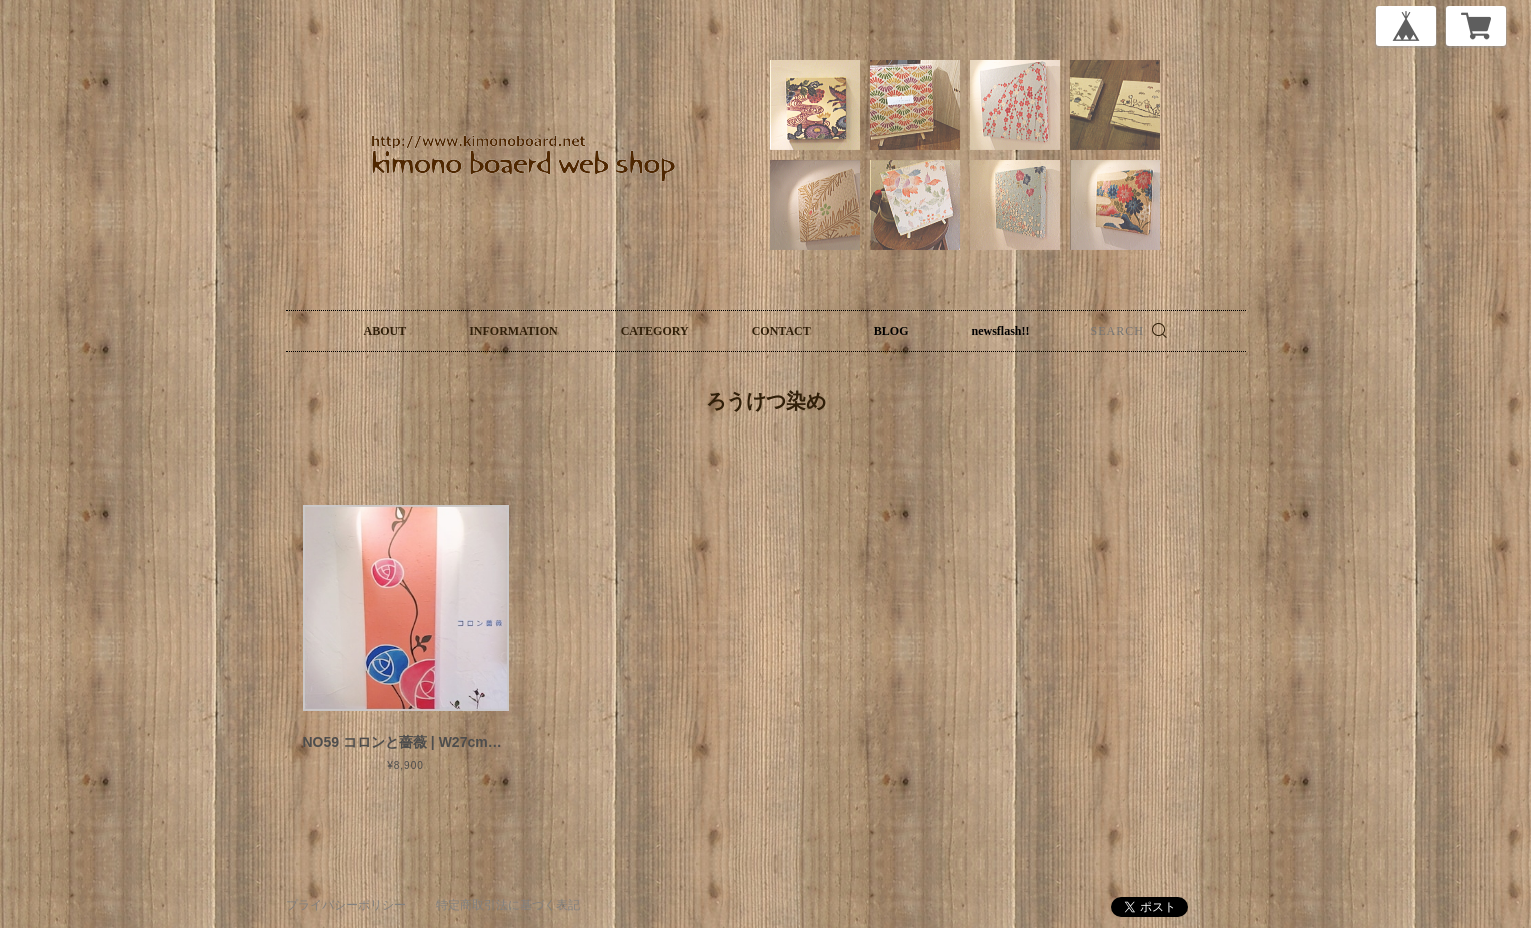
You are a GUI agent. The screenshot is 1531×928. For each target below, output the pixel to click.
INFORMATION (513, 331)
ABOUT (385, 331)
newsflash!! (1000, 331)
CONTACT (781, 331)
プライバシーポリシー (346, 905)
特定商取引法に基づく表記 (508, 905)
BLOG (891, 331)
